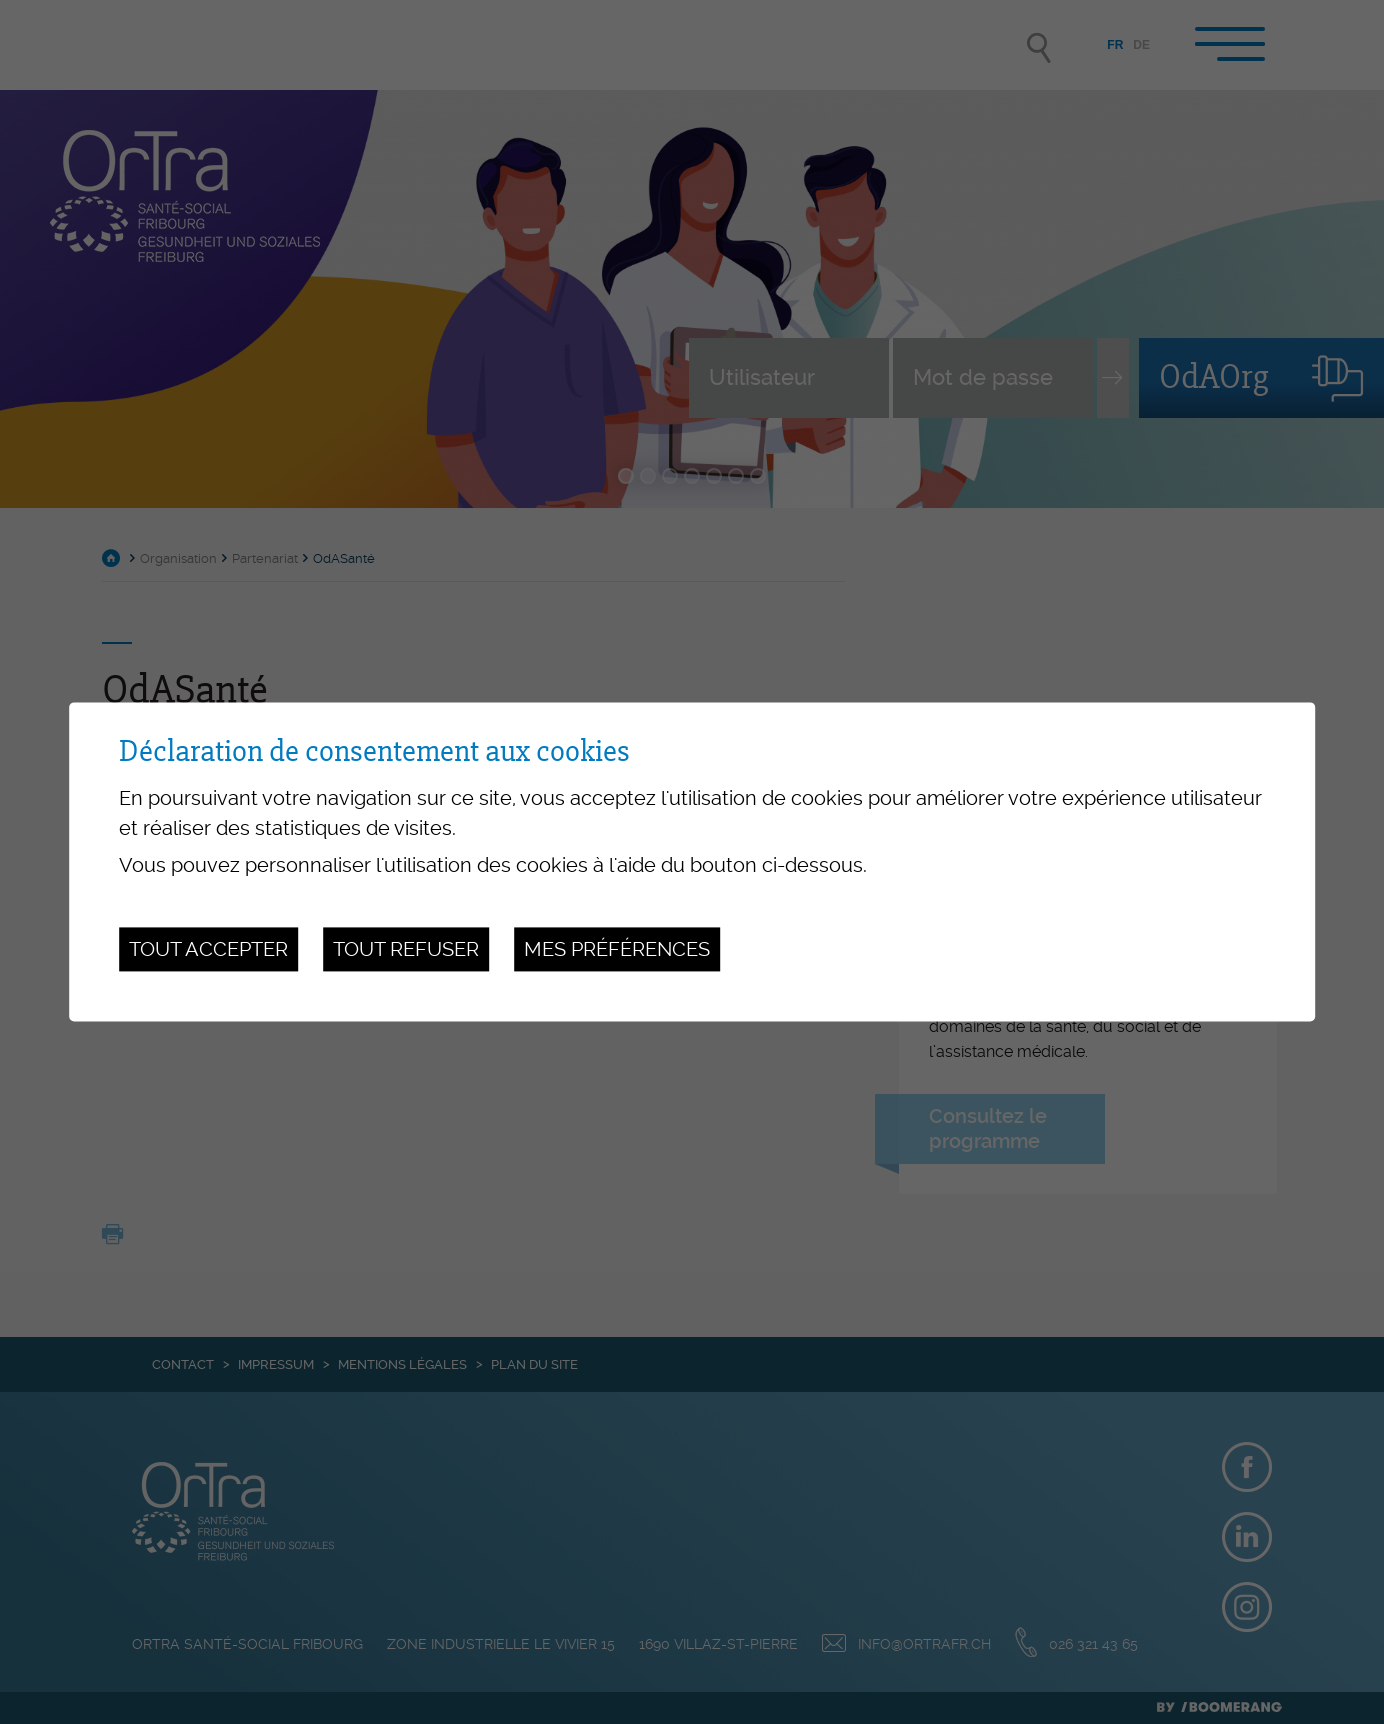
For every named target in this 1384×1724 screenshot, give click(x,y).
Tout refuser (406, 949)
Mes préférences (617, 949)
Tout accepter (208, 949)
